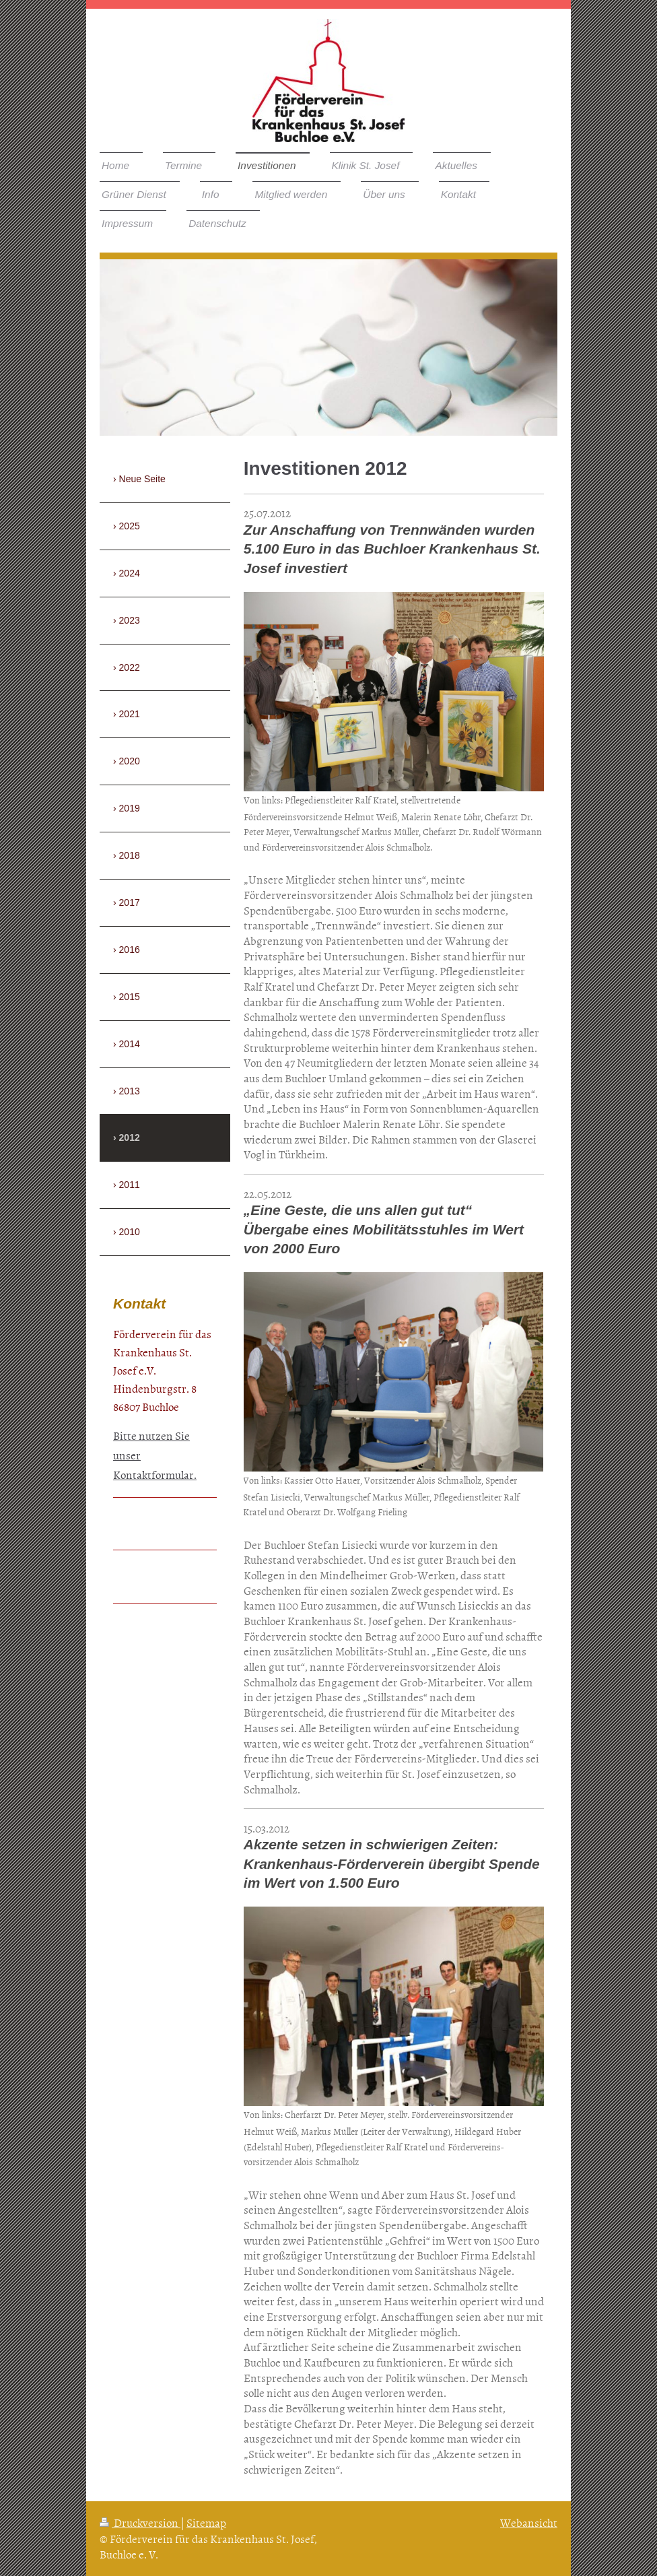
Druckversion (140, 2522)
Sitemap (206, 2522)
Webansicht (528, 2522)
